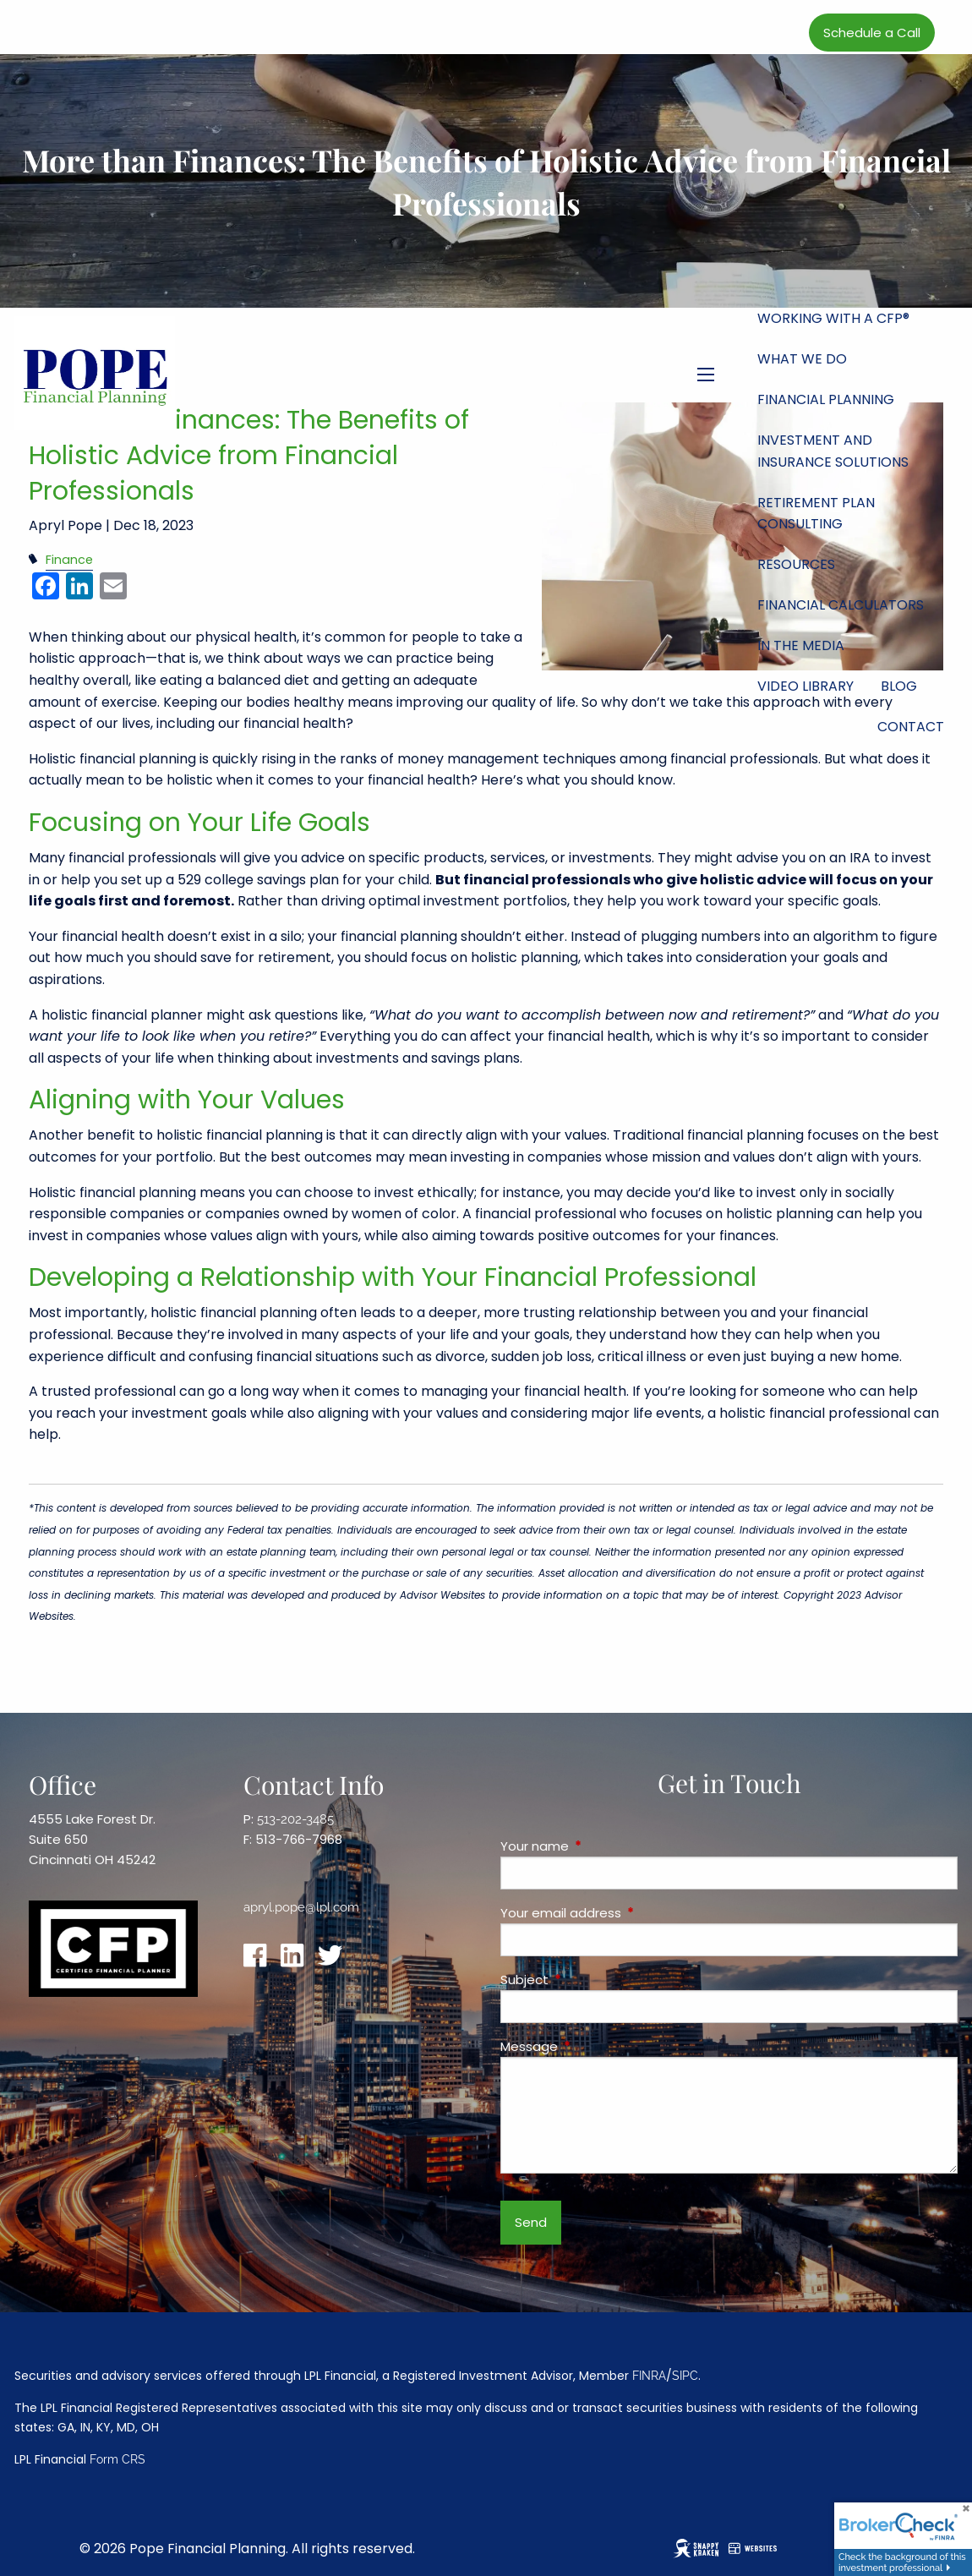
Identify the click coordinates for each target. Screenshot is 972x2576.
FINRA (649, 2375)
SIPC (685, 2375)
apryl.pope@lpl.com (301, 1907)
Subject (589, 1979)
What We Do (802, 359)
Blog (899, 686)
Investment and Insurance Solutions (833, 451)
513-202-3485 (295, 1819)
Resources (796, 564)
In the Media (800, 645)
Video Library (805, 686)
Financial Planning (825, 399)
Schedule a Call (871, 32)
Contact (910, 726)
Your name (599, 1846)
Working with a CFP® (833, 318)
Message (593, 2046)
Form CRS (117, 2459)
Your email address (625, 1913)
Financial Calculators (840, 605)
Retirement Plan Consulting (816, 513)
